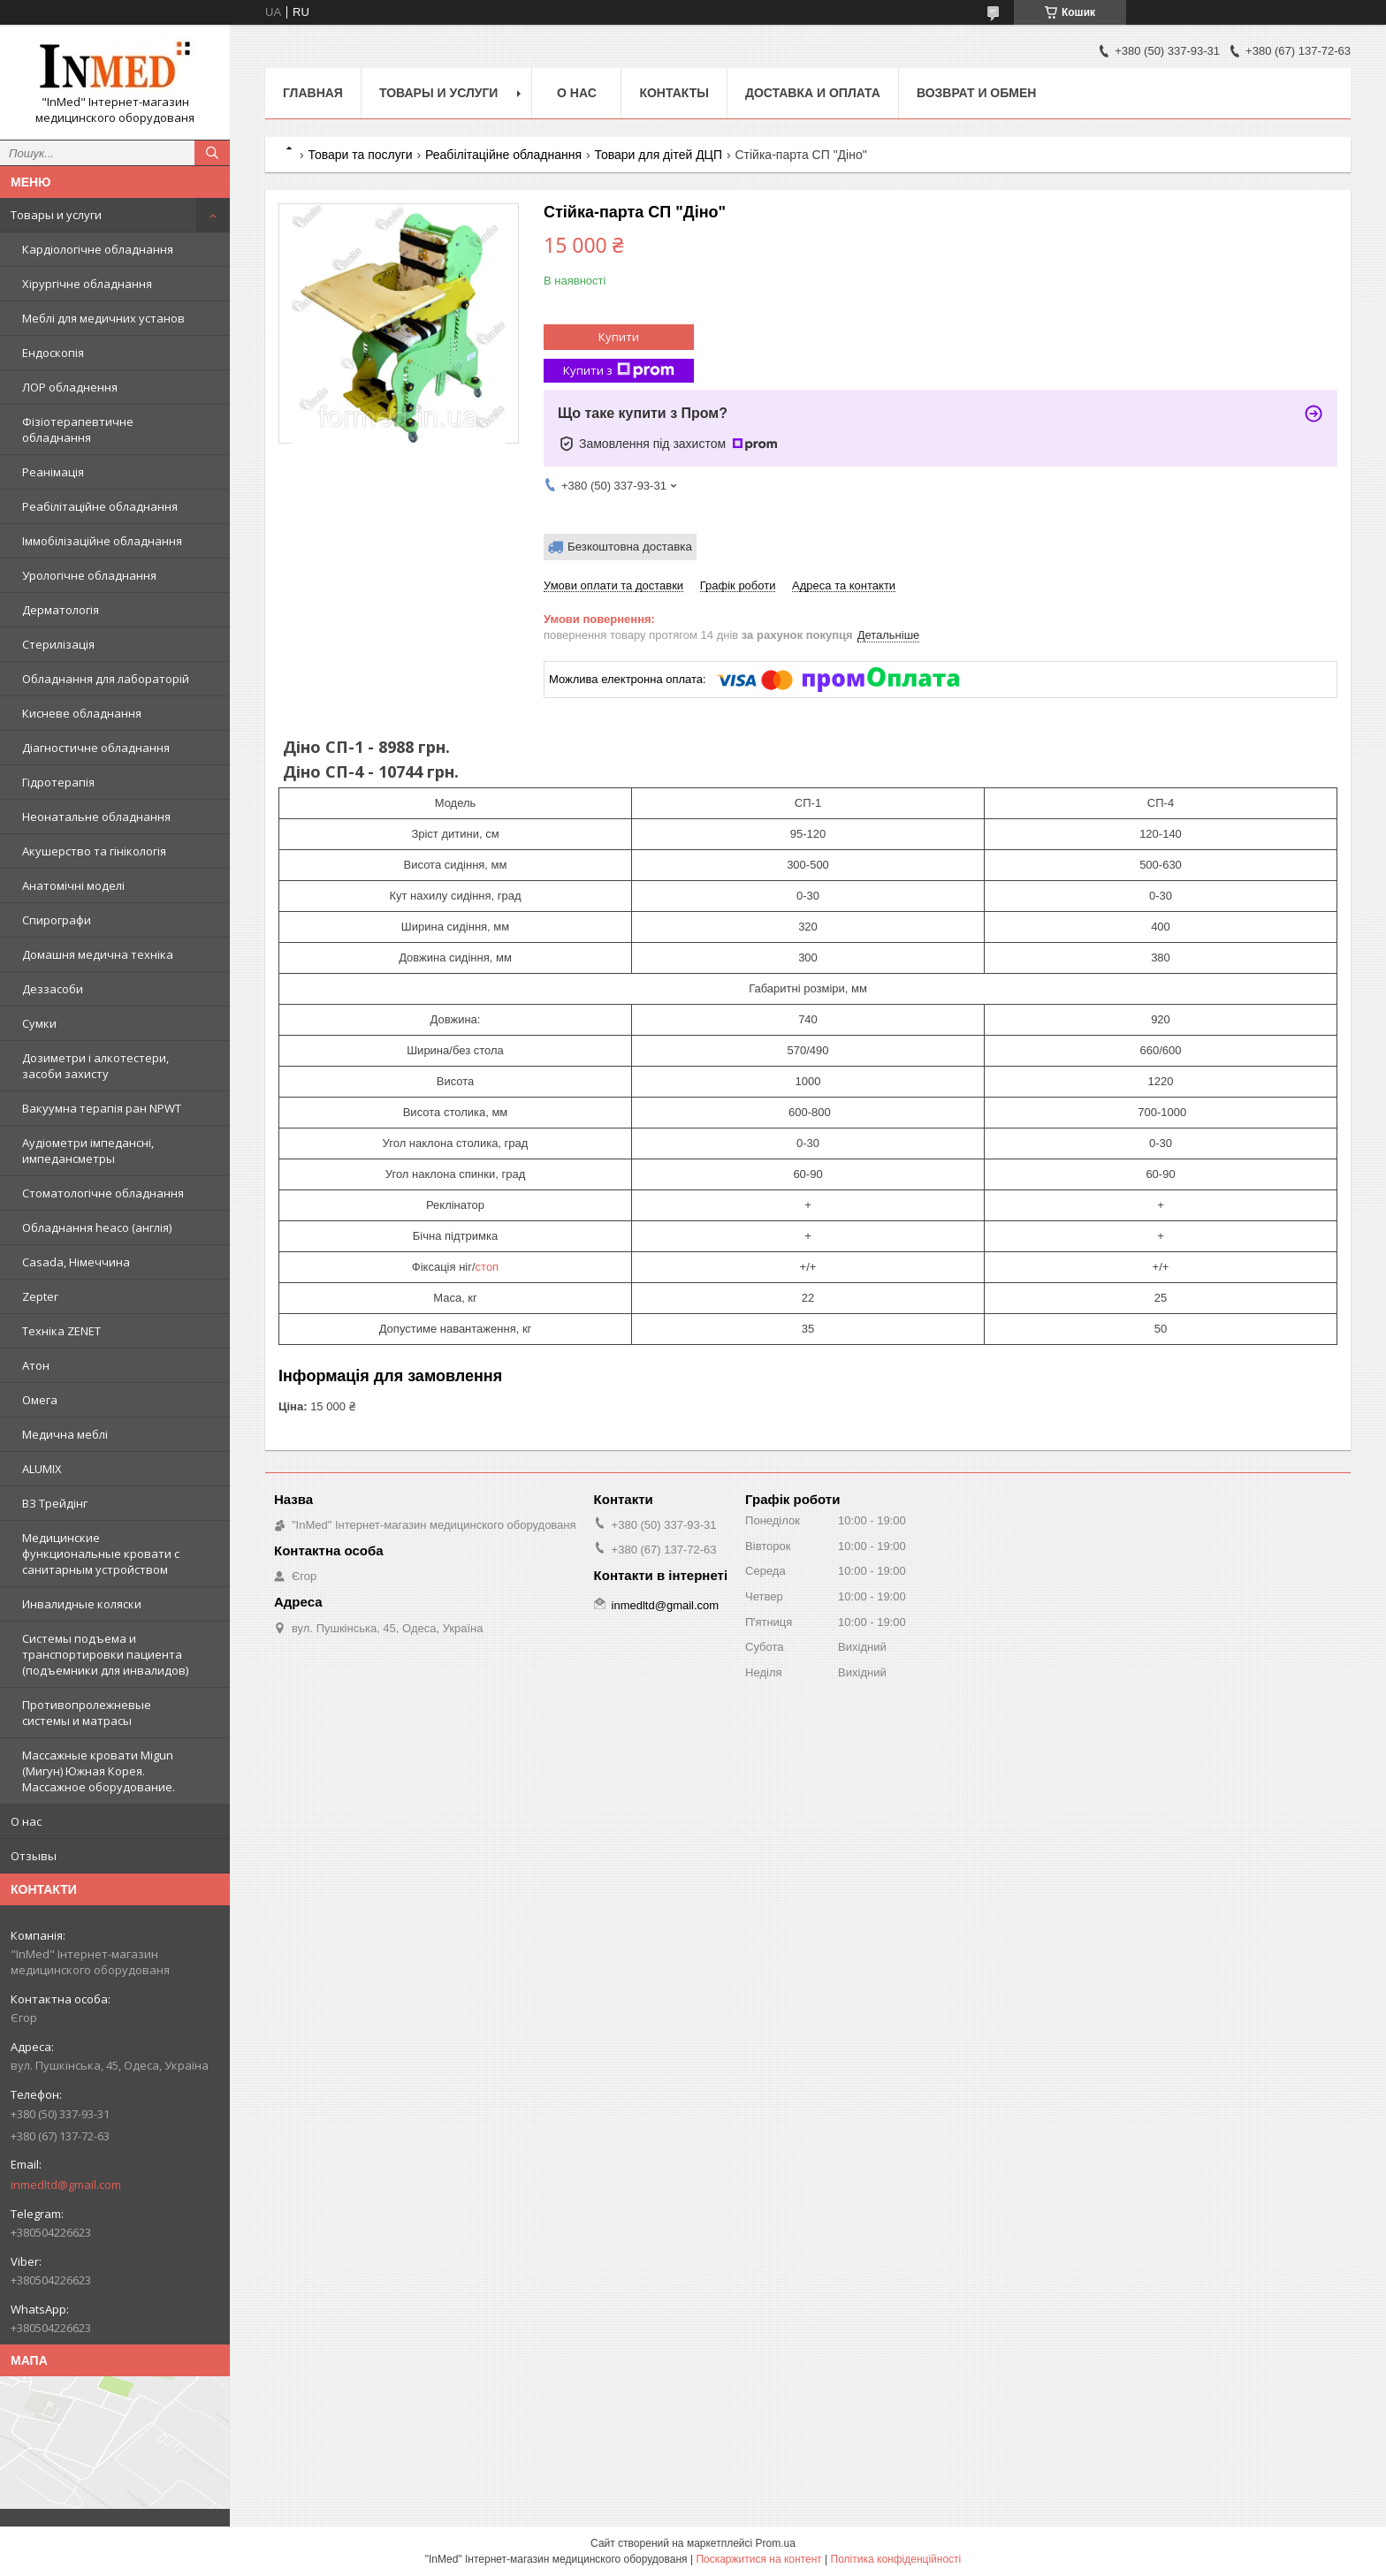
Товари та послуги (360, 155)
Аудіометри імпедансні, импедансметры (88, 1150)
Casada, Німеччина (76, 1262)
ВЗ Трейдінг (55, 1503)
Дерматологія (60, 610)
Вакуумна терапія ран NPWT (101, 1108)
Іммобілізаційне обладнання (102, 541)
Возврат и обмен (977, 93)
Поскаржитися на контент (758, 2559)
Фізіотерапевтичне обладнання (77, 429)
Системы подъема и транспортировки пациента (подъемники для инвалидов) (105, 1654)
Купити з (618, 370)
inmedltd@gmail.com (66, 2184)
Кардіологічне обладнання (97, 249)
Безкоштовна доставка (629, 546)
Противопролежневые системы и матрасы (86, 1713)
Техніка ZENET (61, 1331)
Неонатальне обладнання (96, 816)
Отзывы (34, 1856)
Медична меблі (65, 1434)
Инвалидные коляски (81, 1604)
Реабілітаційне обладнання (100, 506)
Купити (618, 337)
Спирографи (56, 920)
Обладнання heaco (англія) (96, 1227)
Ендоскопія (53, 353)
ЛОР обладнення (70, 387)
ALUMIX (42, 1469)
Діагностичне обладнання (96, 748)
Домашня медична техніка (97, 954)
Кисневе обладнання (81, 713)
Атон (36, 1365)
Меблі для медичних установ (103, 318)
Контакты (673, 93)
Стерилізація (58, 644)
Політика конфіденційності (896, 2559)
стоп (487, 1266)
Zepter (40, 1296)
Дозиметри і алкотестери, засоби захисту (95, 1066)
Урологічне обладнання (89, 575)
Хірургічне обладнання (87, 284)
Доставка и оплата (812, 93)
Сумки (39, 1023)
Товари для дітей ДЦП (658, 155)
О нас (26, 1821)
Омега (39, 1400)
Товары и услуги (56, 215)
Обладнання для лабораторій (105, 679)
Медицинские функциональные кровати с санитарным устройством (100, 1553)
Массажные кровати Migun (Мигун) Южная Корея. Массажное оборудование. (98, 1771)
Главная (313, 93)
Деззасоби (52, 989)
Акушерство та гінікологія (94, 851)
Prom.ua (776, 2543)
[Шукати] (212, 153)
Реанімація (53, 472)
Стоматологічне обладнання (103, 1193)
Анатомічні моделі (73, 885)
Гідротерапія (58, 782)
